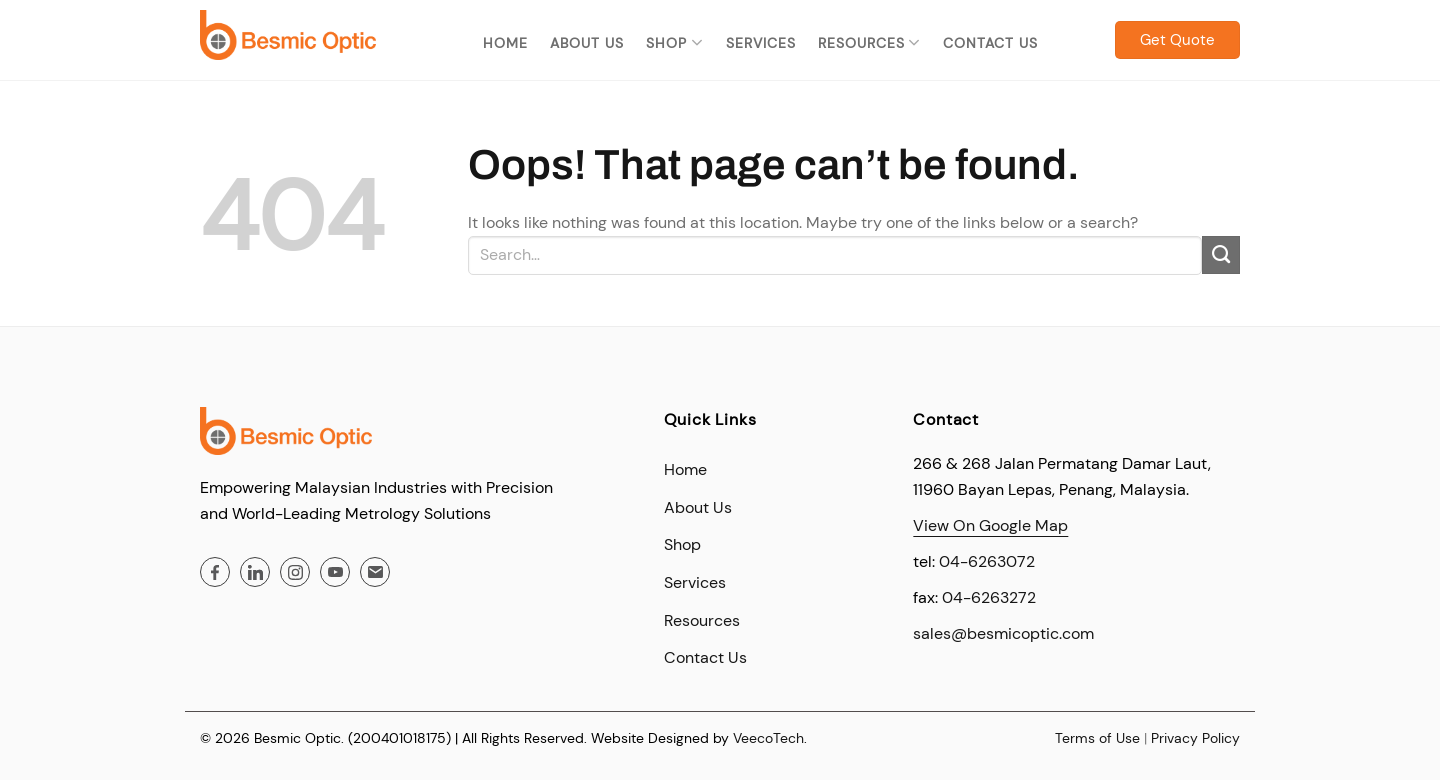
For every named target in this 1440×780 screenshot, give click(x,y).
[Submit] (1221, 255)
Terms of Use (1097, 738)
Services (761, 43)
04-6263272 (989, 597)
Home (505, 43)
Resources (869, 43)
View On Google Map (990, 525)
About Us (587, 43)
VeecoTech (768, 738)
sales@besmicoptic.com (1003, 633)
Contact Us (990, 43)
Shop (674, 43)
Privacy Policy (1195, 738)
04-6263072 (987, 561)
